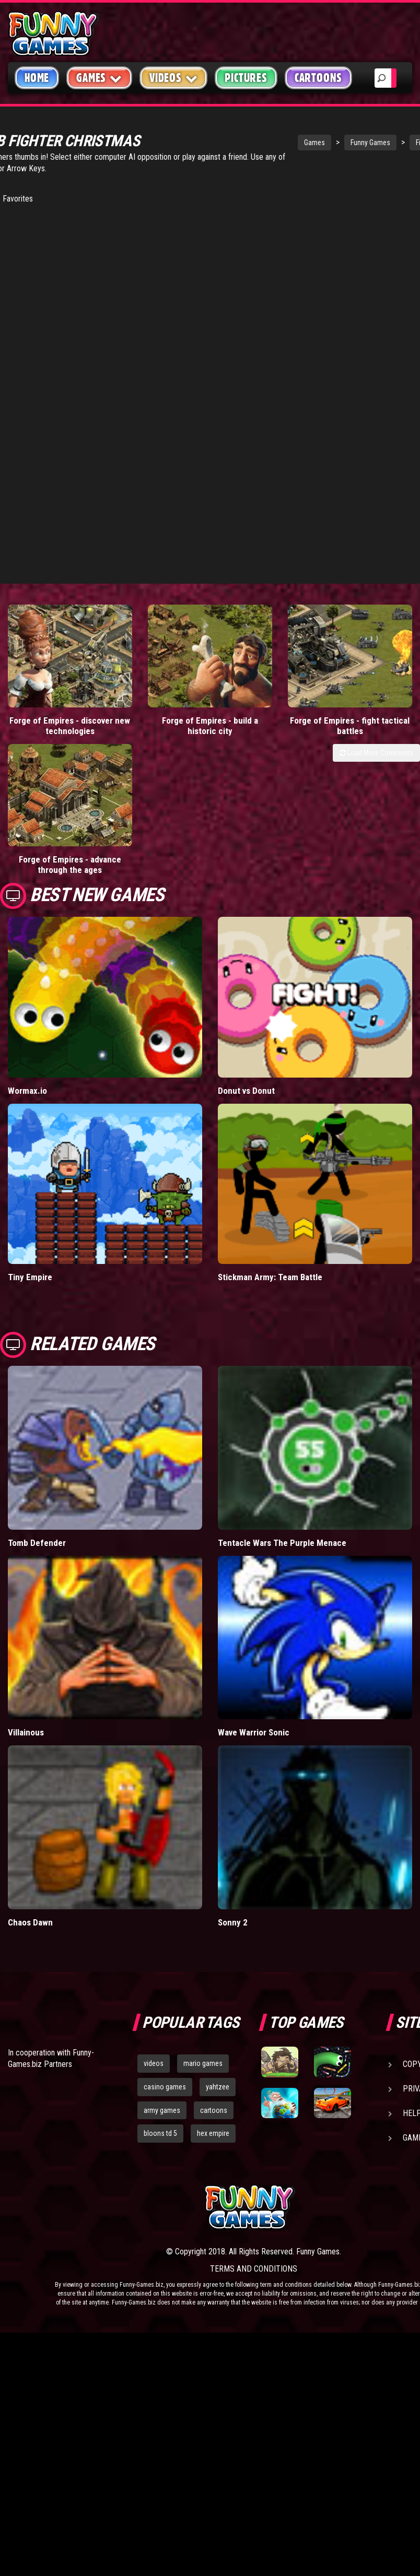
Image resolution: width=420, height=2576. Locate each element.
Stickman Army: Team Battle (270, 1137)
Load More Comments (376, 734)
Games (279, 142)
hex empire (213, 1994)
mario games (203, 1923)
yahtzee (217, 1947)
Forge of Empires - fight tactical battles (262, 696)
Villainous (26, 1593)
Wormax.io (27, 951)
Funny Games (335, 142)
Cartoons (318, 77)
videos (154, 1923)
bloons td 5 (160, 1994)
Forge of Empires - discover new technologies (52, 701)
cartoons (213, 1970)
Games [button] (99, 77)
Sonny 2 (233, 1782)
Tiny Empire (30, 1137)
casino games (165, 1947)
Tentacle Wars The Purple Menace (282, 1403)
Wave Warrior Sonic (253, 1593)
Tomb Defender (37, 1403)
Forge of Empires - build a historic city (157, 696)
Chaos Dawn (30, 1782)
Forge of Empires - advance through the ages (367, 701)
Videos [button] (173, 77)
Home (37, 77)
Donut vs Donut (246, 951)
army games (162, 1970)
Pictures (246, 77)
